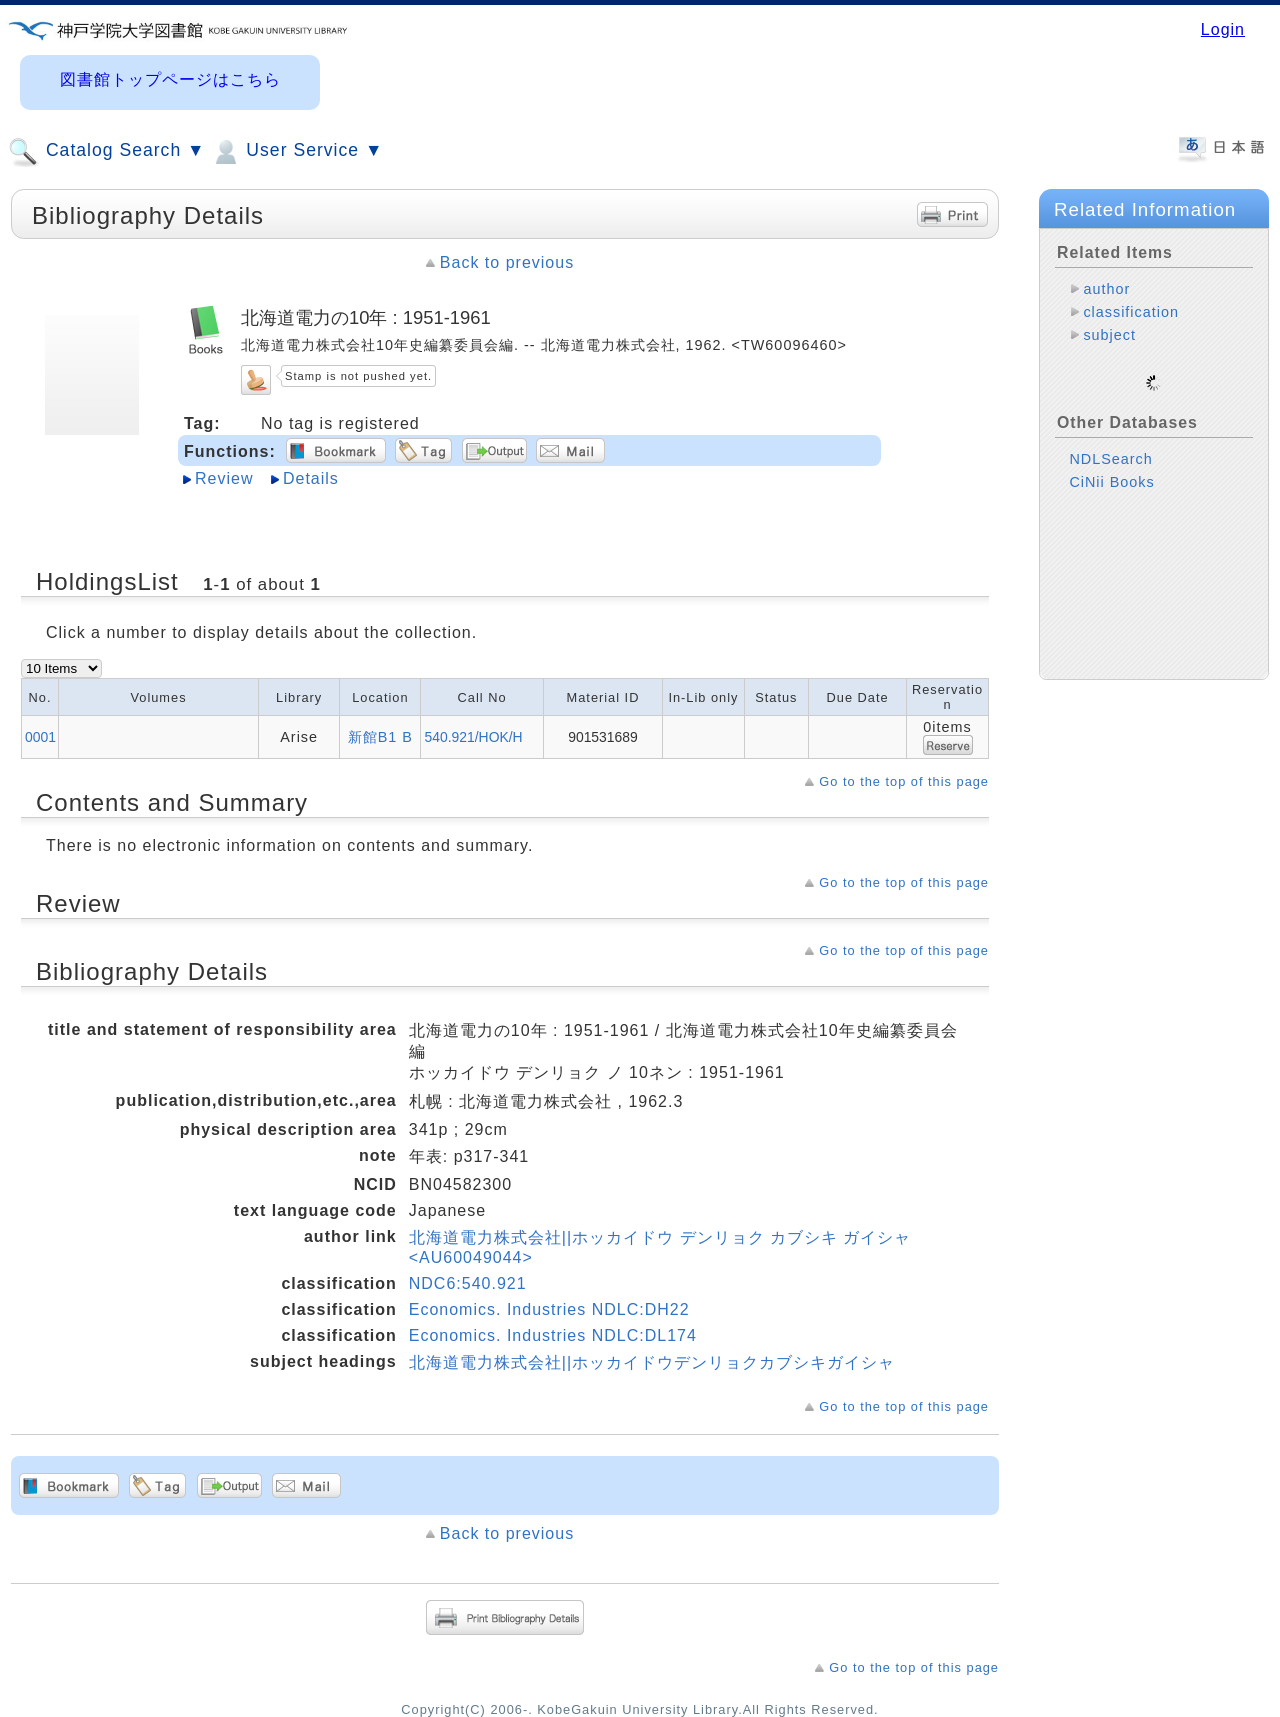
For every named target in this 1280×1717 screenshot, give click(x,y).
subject (1109, 335)
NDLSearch (1110, 443)
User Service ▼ (296, 152)
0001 (40, 737)
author (1106, 289)
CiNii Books (1111, 466)
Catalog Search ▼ (106, 152)
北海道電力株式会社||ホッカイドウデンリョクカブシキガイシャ (652, 1362)
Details (311, 478)
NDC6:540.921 (468, 1283)
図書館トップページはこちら (170, 79)
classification (1131, 312)
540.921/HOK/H (473, 737)
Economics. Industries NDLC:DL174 (553, 1335)
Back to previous (507, 262)
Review (224, 478)
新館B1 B (380, 737)
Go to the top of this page (904, 781)
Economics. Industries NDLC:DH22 (549, 1309)
